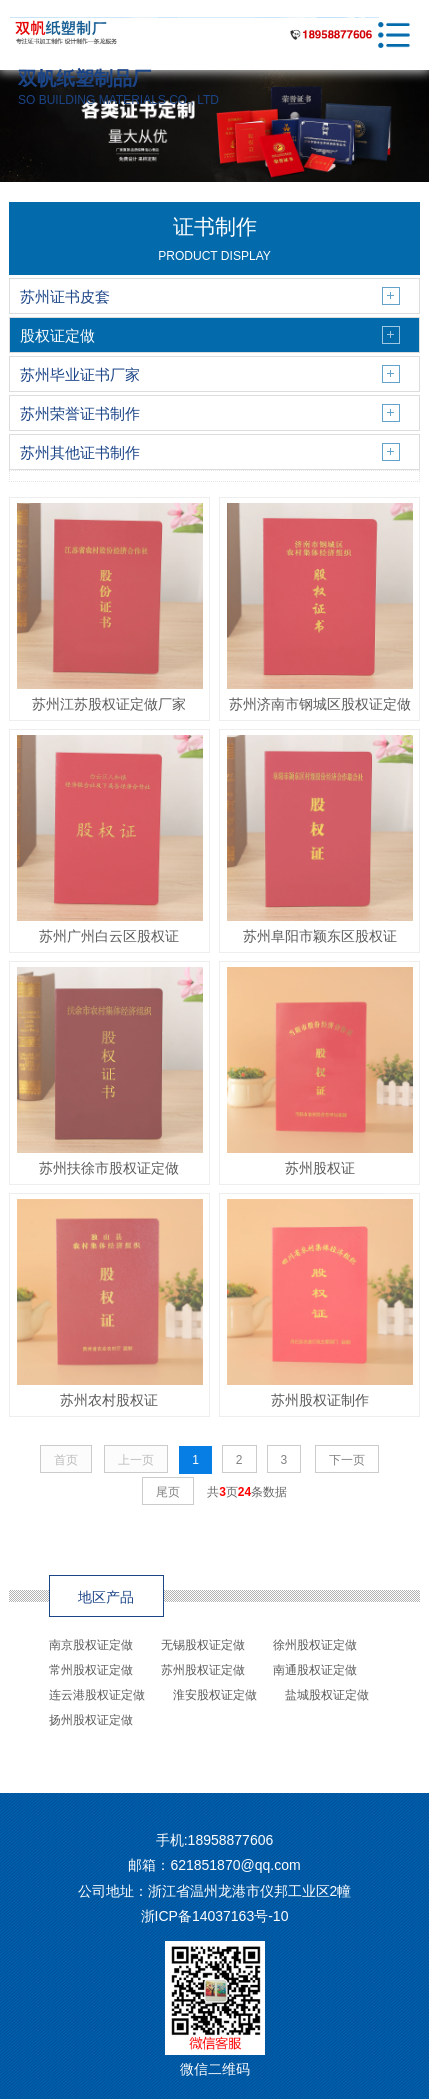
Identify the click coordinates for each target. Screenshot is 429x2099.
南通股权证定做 (315, 1670)
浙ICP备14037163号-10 (215, 1916)
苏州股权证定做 (203, 1670)
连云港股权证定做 (97, 1695)
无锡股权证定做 (203, 1645)
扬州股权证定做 (91, 1720)
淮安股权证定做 (215, 1695)
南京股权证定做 (91, 1645)
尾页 (168, 1492)
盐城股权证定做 (327, 1695)
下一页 (347, 1460)
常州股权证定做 (91, 1670)
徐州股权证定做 (315, 1645)
